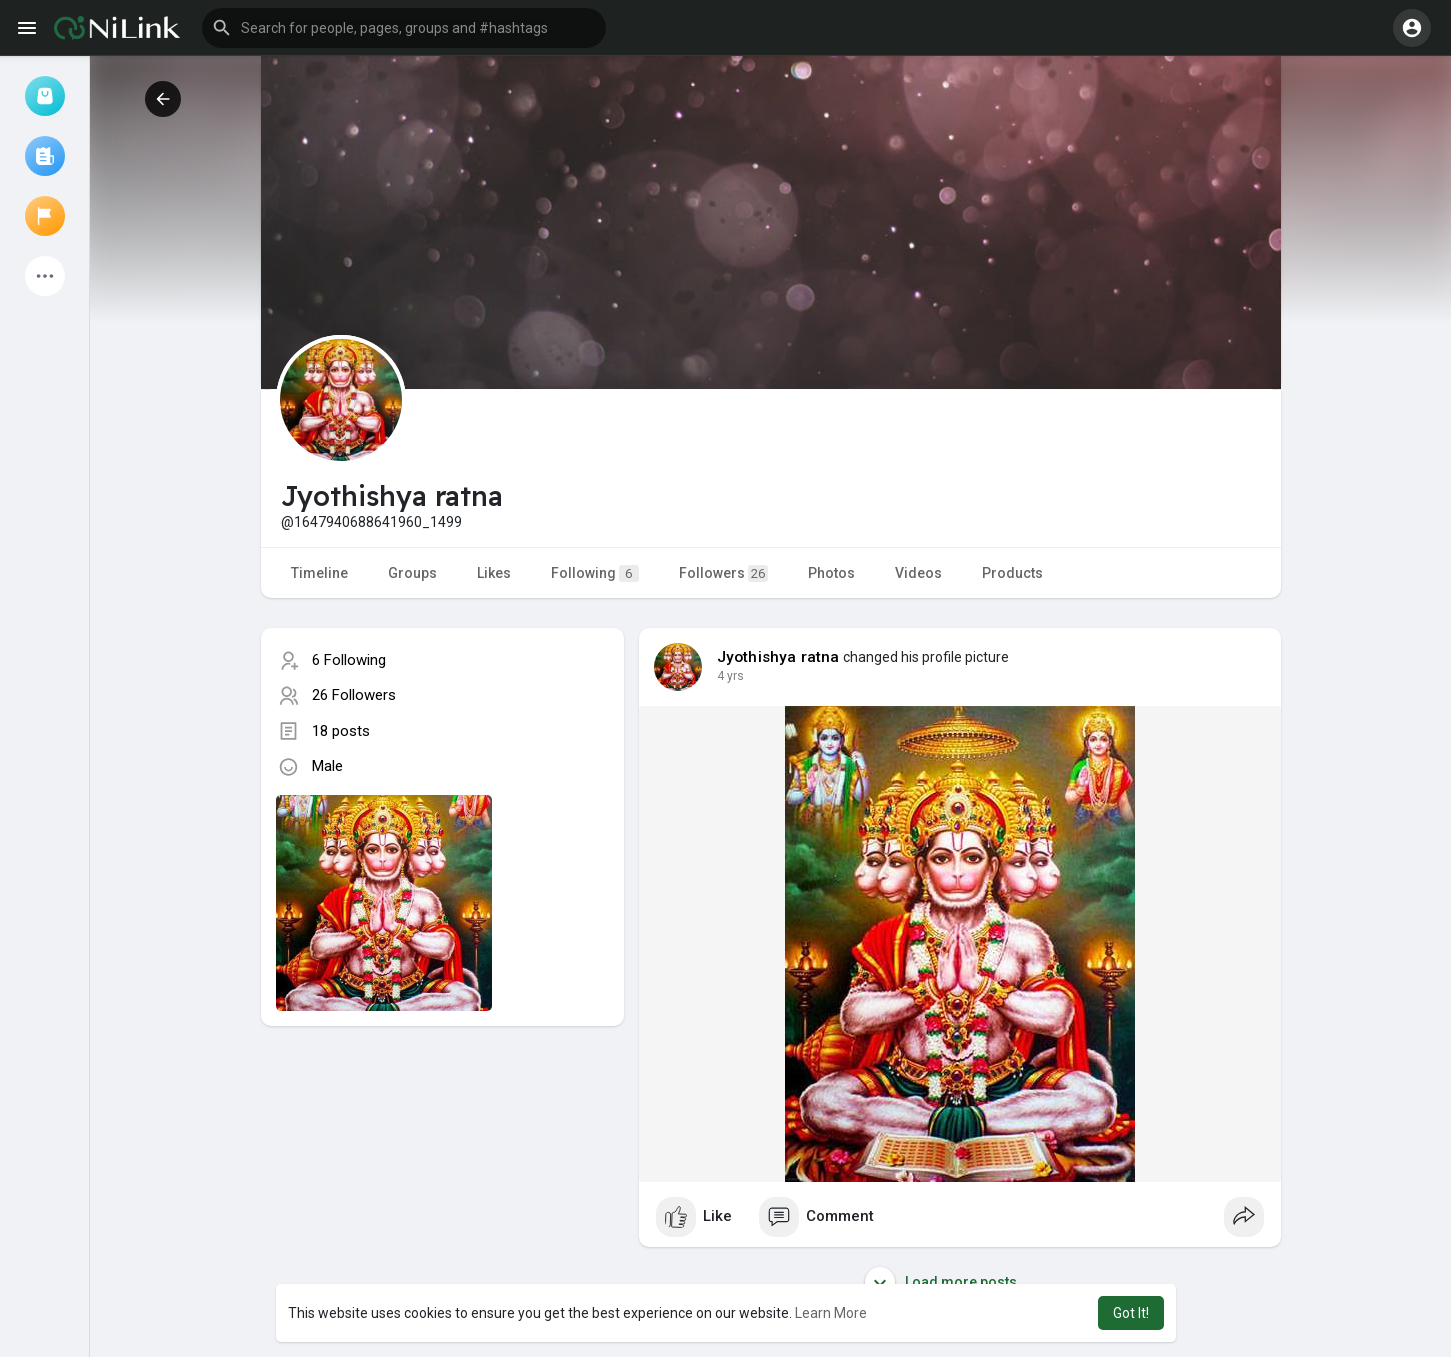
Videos (918, 573)
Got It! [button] (1131, 1313)
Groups (412, 573)
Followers (723, 573)
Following (595, 573)
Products (1012, 573)
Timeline (319, 573)
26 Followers (354, 695)
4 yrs (730, 676)
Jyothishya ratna (778, 657)
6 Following (349, 660)
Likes (494, 573)
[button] (404, 28)
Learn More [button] (831, 1313)
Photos (831, 573)
